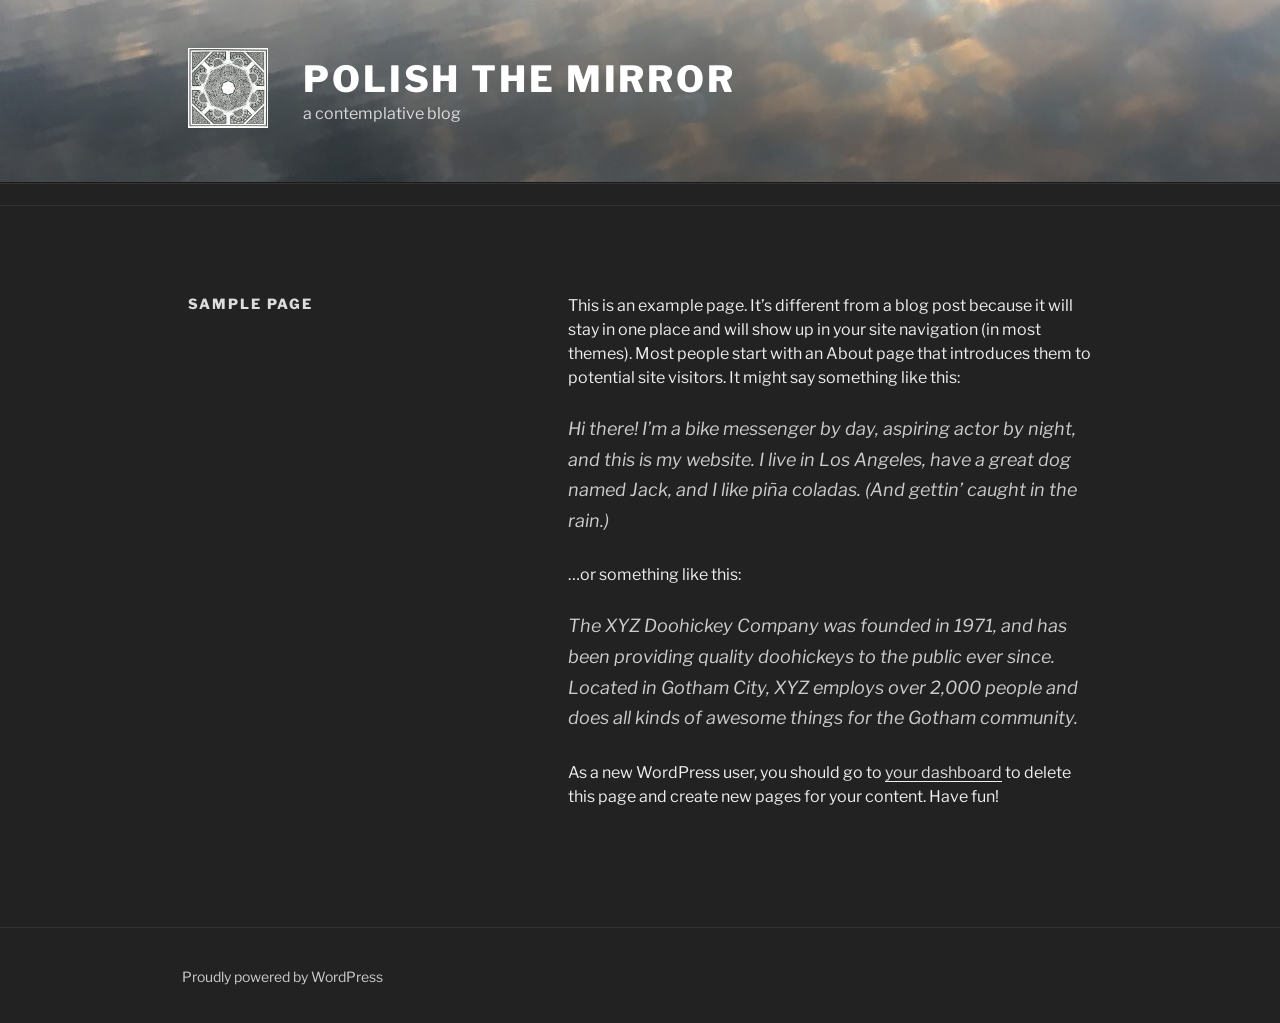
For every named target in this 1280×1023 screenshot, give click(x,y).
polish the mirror (519, 79)
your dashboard (943, 772)
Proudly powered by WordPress (282, 976)
